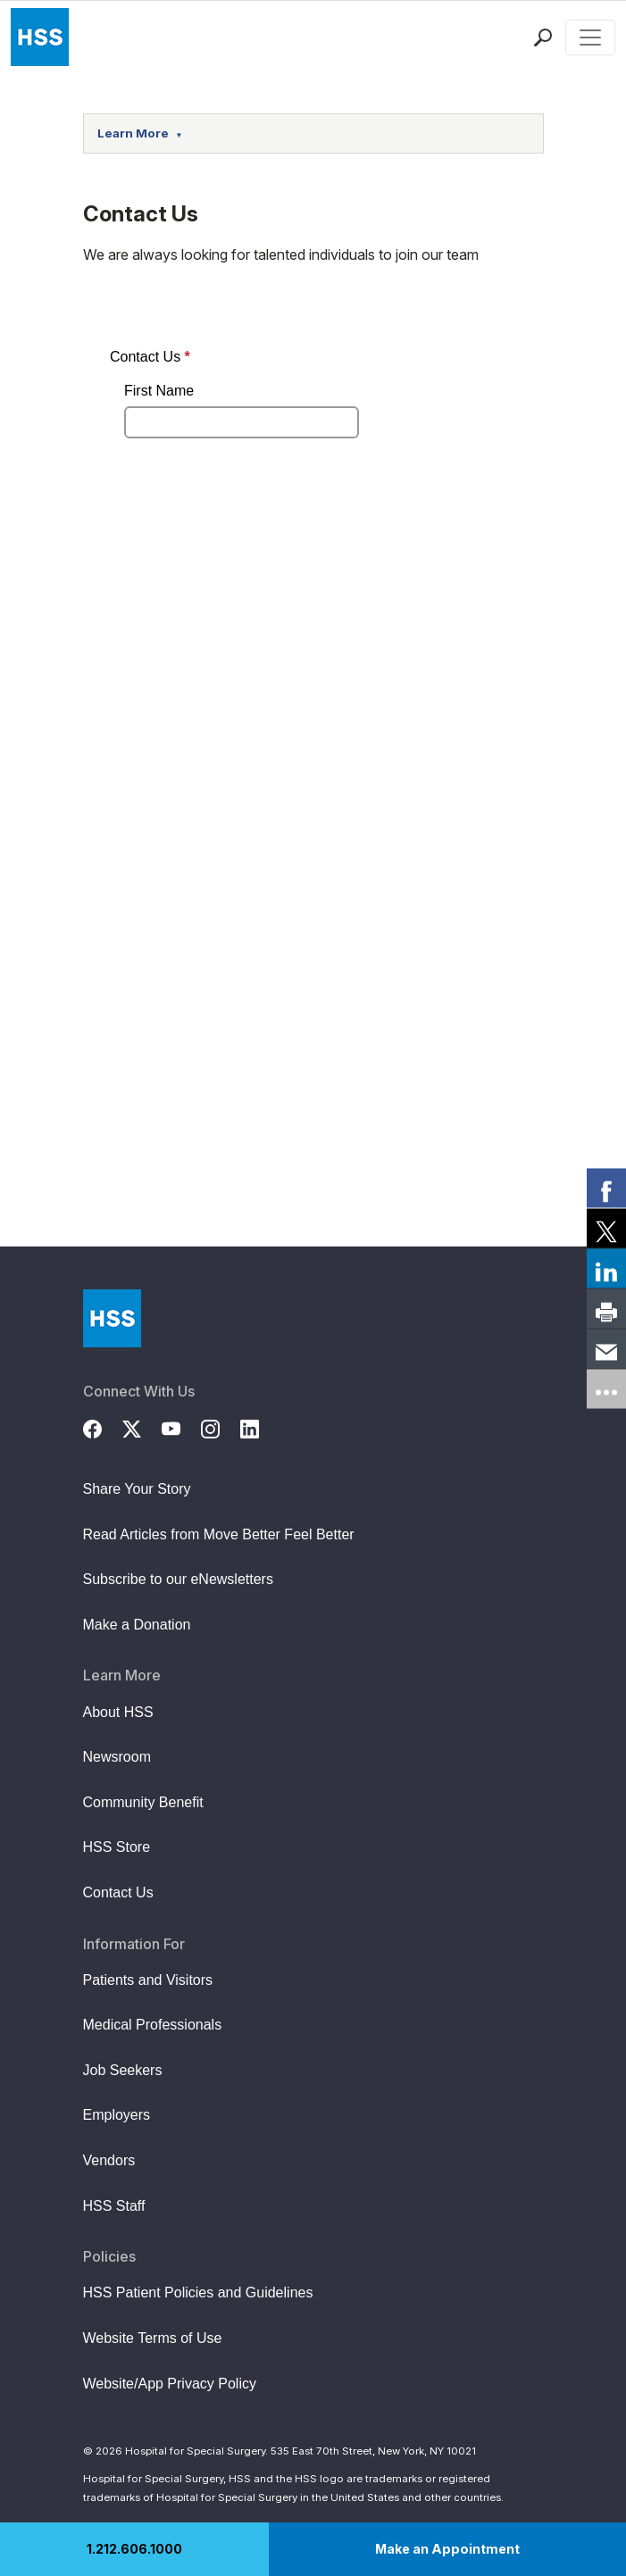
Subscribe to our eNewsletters (178, 1579)
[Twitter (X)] (142, 1426)
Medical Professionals (152, 2024)
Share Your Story (137, 1488)
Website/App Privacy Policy (169, 2383)
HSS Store (117, 1847)
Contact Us (118, 1892)
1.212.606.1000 (134, 2548)
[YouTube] (181, 1426)
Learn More (140, 133)
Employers (117, 2114)
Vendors (109, 2160)
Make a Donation (137, 1624)
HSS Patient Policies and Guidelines (198, 2292)
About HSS (118, 1712)
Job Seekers (123, 2070)
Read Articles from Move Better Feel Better (219, 1534)
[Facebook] (102, 1426)
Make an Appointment (447, 2548)
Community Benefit (143, 1802)
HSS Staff (114, 2205)
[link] (606, 1187)
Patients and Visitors (148, 1980)
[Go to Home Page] (112, 1318)
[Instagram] (220, 1426)
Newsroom (117, 1756)
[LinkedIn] (260, 1426)
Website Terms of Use (152, 2338)
